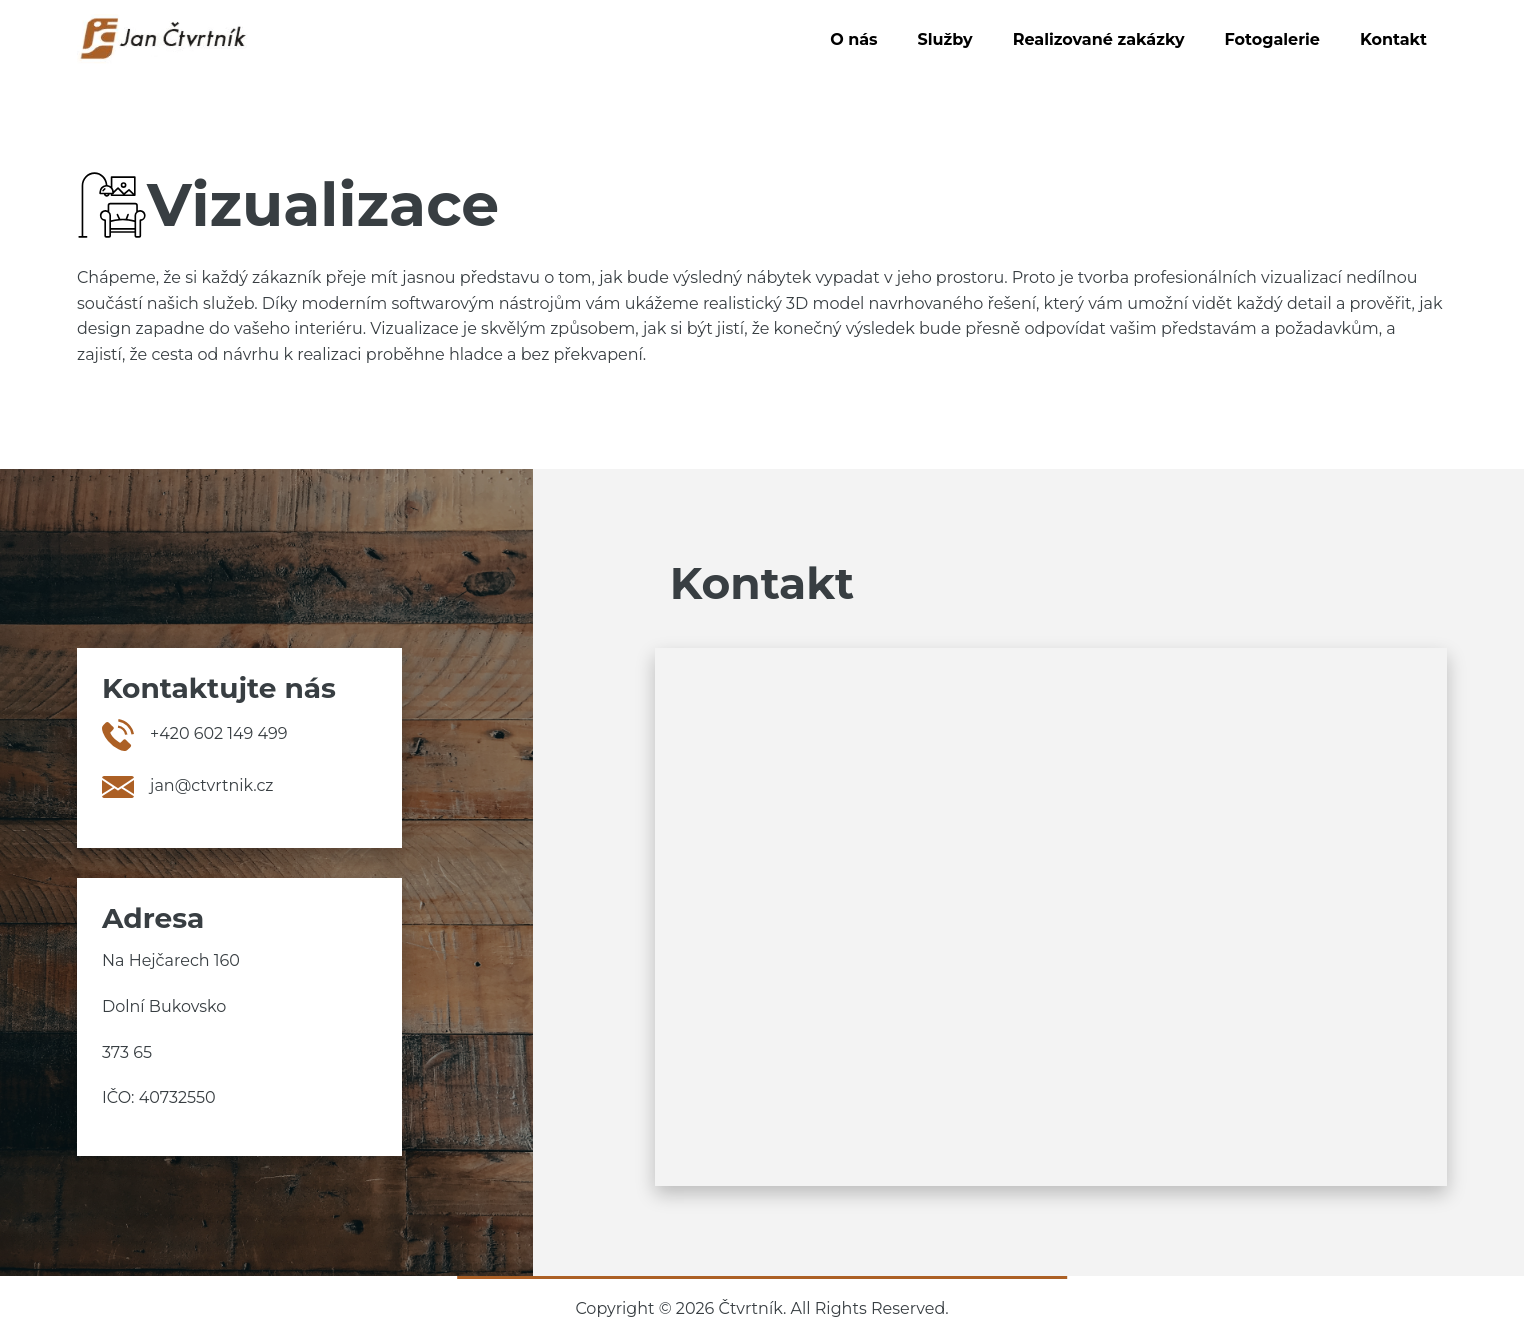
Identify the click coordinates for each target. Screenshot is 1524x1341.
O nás (853, 39)
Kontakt (1393, 39)
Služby (945, 39)
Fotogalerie (1272, 39)
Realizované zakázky (1099, 39)
